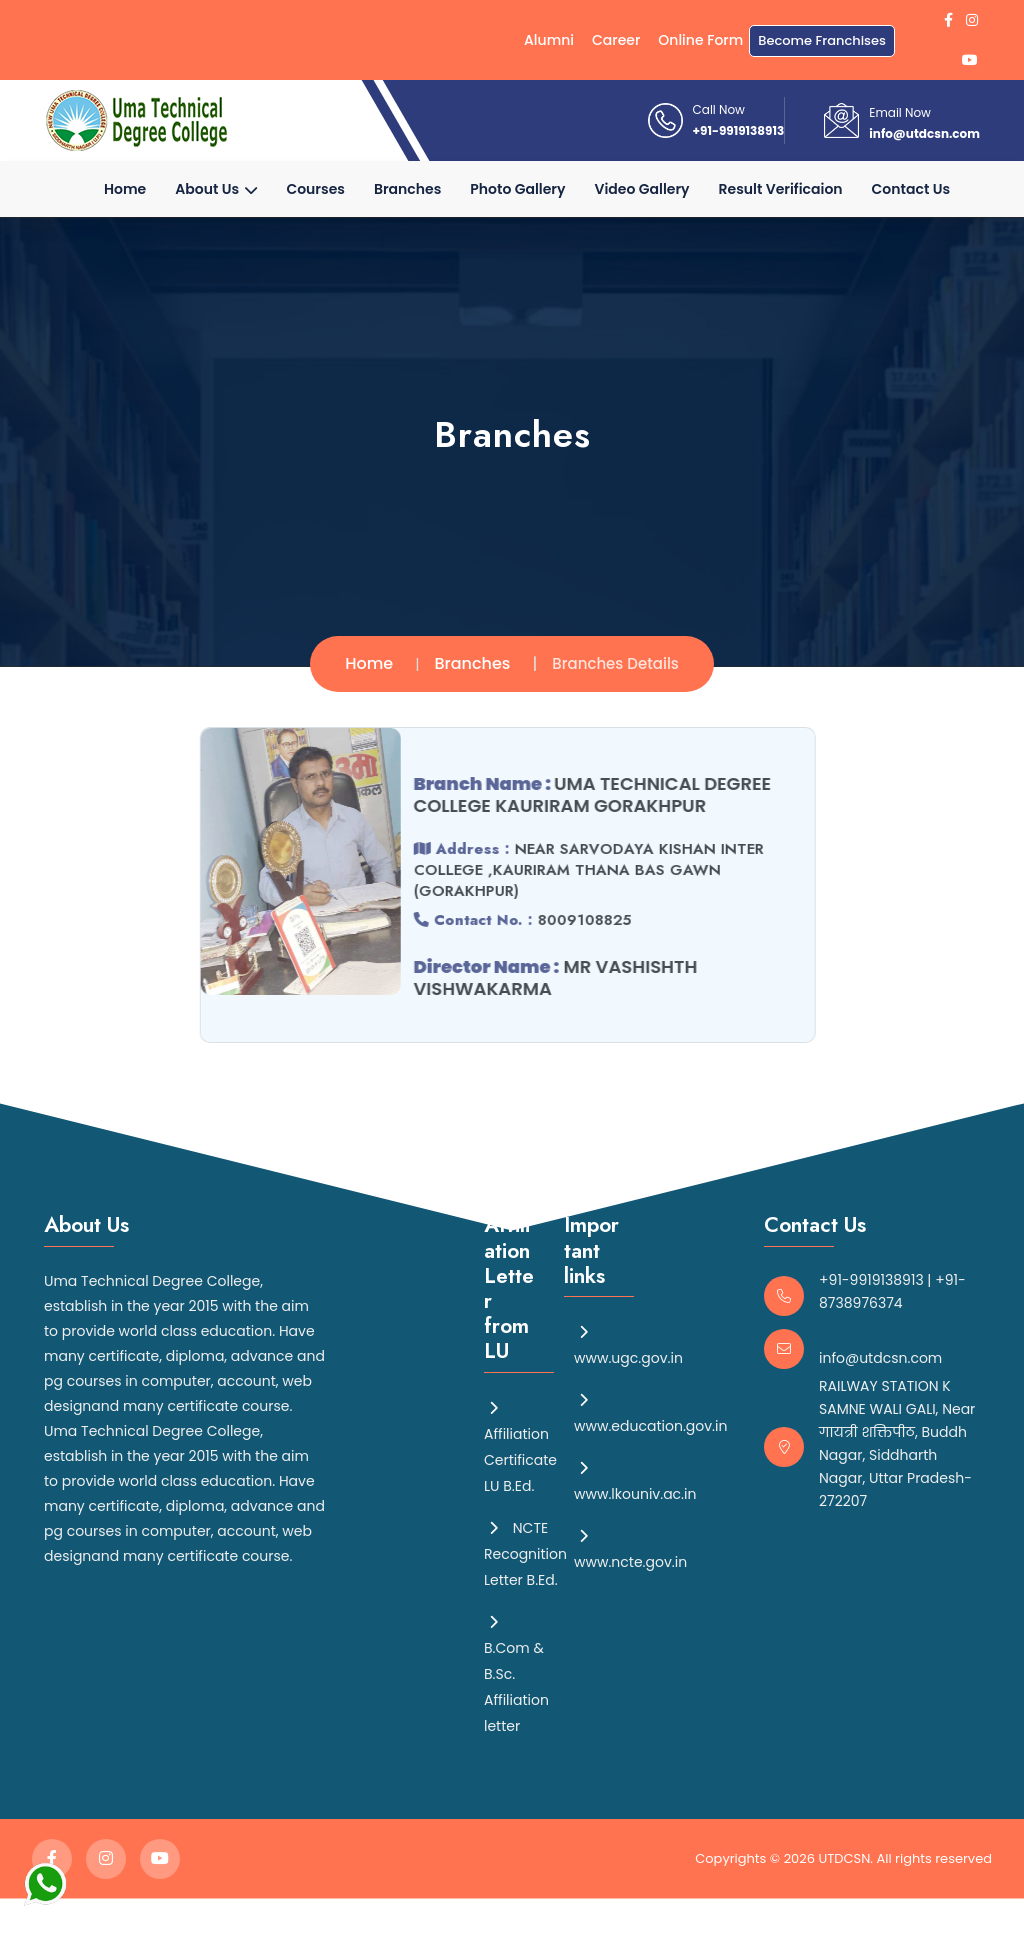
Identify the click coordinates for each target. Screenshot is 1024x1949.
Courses (315, 189)
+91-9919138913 (739, 130)
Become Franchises (822, 40)
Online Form (700, 40)
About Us (216, 189)
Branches (407, 189)
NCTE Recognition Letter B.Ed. (525, 1553)
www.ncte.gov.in (630, 1548)
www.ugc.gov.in (628, 1344)
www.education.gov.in (650, 1412)
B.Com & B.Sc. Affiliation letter (516, 1673)
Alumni (549, 40)
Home (125, 189)
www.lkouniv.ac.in (635, 1480)
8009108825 (577, 920)
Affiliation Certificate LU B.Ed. (520, 1446)
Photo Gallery (517, 189)
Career (616, 40)
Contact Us (911, 189)
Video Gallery (642, 189)
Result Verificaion (781, 189)
